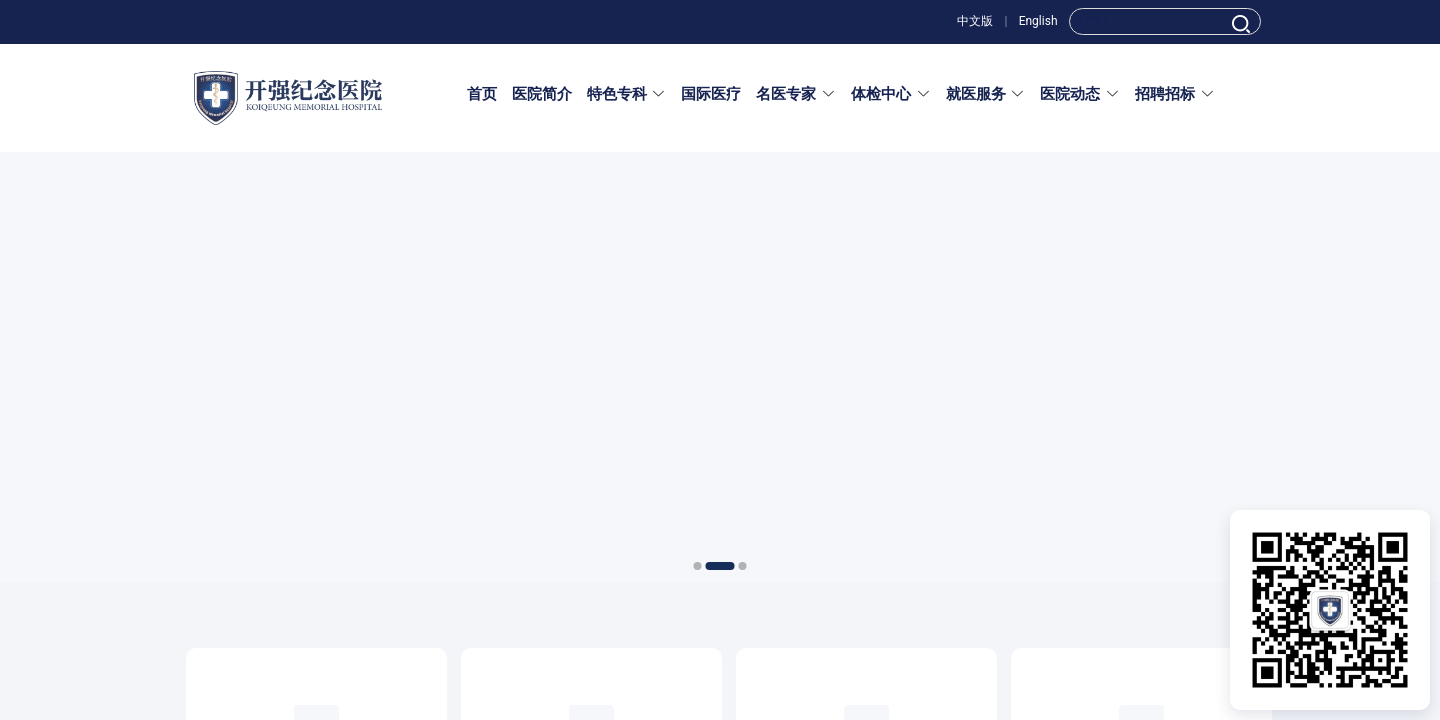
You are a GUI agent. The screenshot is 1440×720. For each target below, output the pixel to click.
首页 (482, 94)
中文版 (975, 21)
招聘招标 (1175, 94)
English (1038, 21)
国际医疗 (711, 94)
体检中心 (891, 94)
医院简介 (542, 94)
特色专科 (627, 94)
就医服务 (986, 94)
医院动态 (1080, 94)
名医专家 (796, 94)
